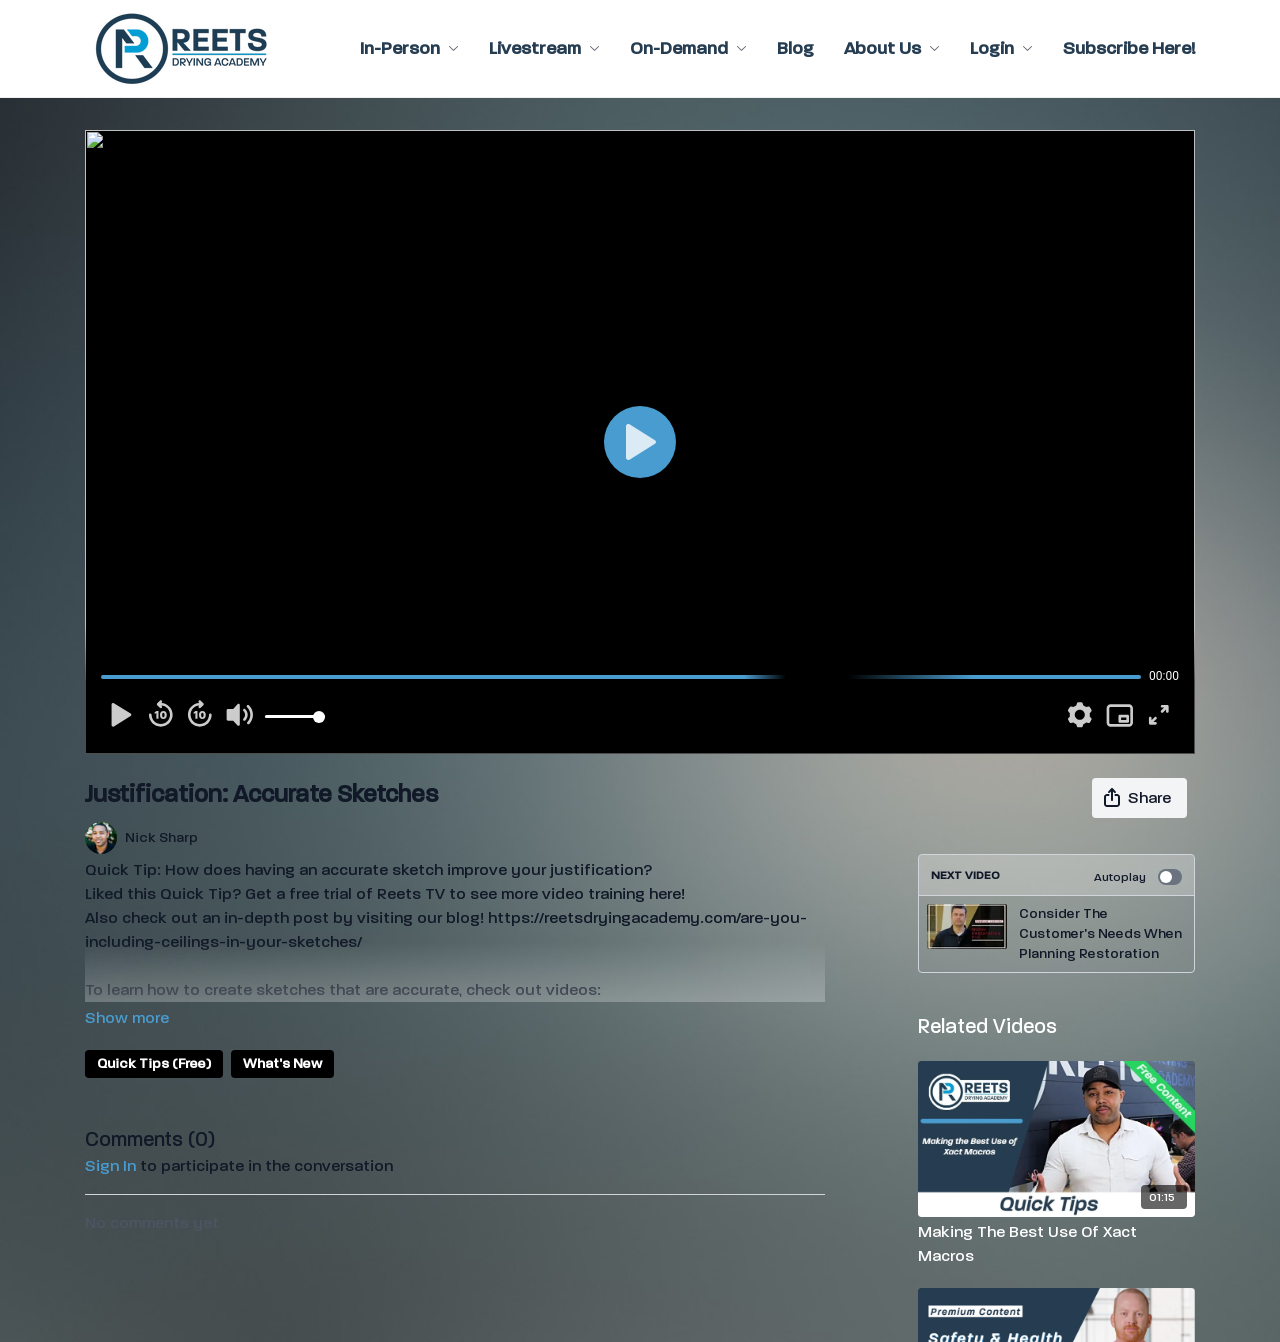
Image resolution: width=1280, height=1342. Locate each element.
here (665, 893)
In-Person (409, 48)
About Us (892, 48)
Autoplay (1138, 877)
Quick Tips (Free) (154, 1063)
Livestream (544, 48)
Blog (795, 48)
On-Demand (688, 48)
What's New (282, 1063)
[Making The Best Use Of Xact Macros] (1057, 1244)
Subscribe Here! (1129, 48)
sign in (110, 1165)
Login (1001, 48)
